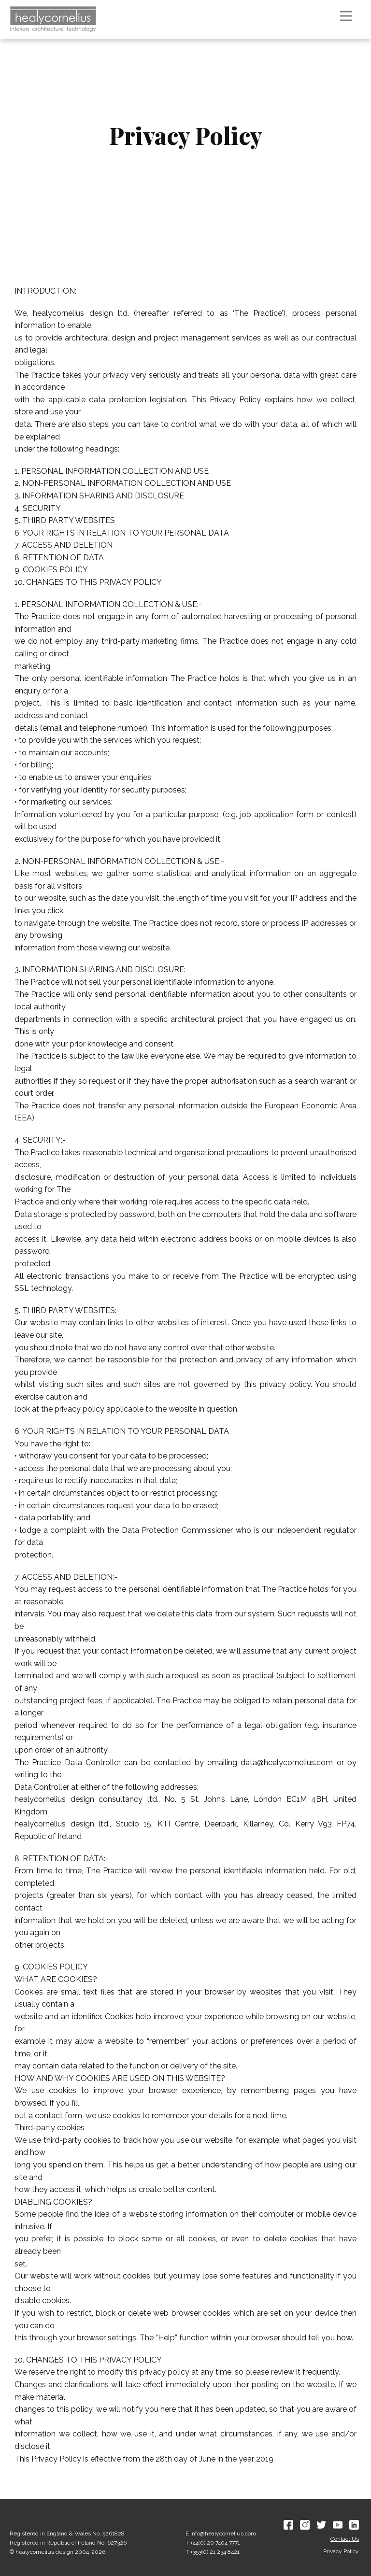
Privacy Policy (341, 2551)
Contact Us (344, 2538)
